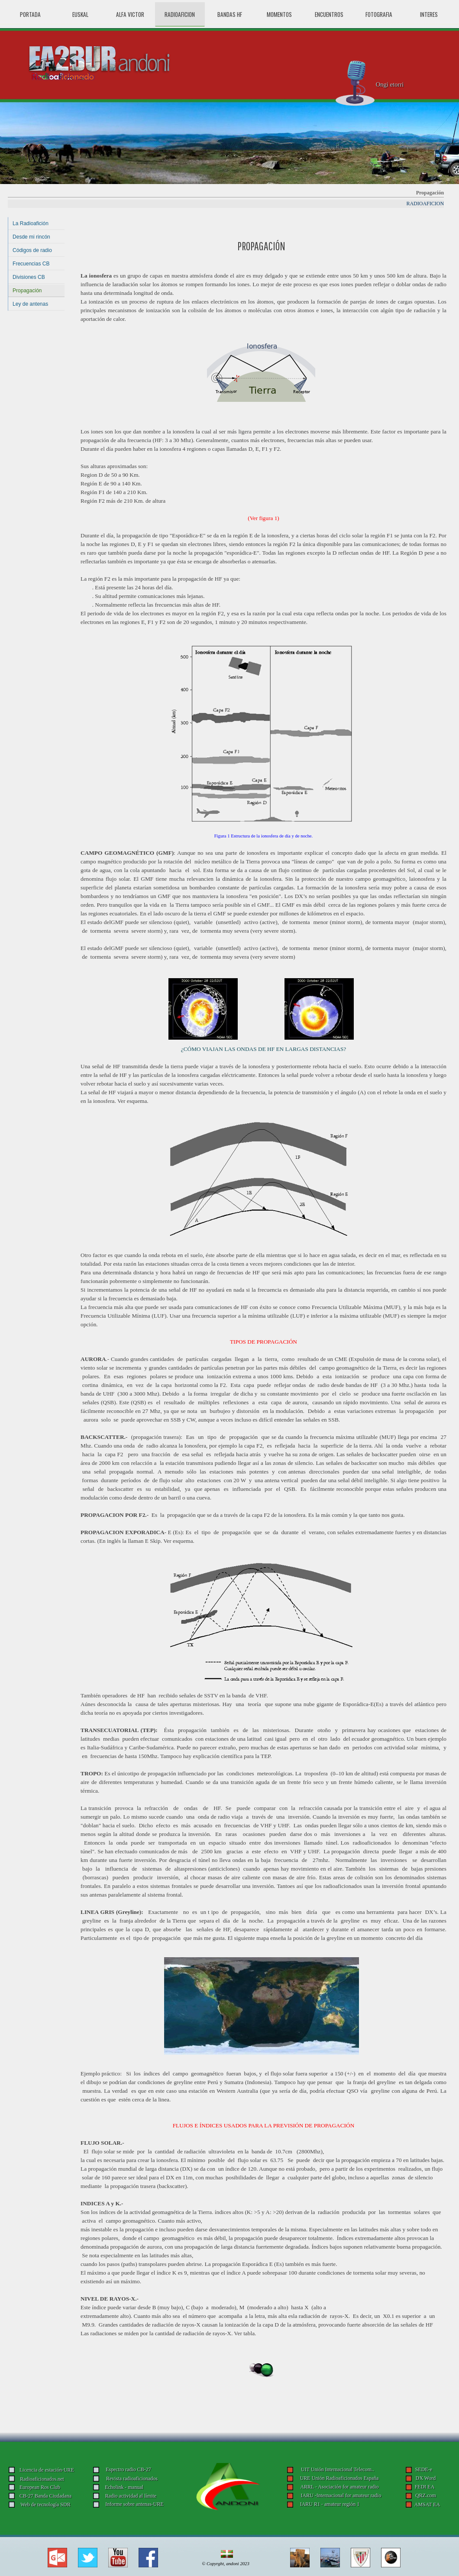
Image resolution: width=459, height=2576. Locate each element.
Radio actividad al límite (130, 2496)
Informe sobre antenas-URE (134, 2504)
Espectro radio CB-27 (128, 2469)
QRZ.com (425, 2495)
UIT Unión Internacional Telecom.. (337, 2469)
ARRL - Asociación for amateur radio (339, 2487)
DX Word (426, 2478)
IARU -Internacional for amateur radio (341, 2495)
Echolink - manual (124, 2487)
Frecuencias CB (31, 264)
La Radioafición (30, 223)
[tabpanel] (261, 245)
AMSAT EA (427, 2505)
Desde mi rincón (31, 237)
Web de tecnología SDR (45, 2505)
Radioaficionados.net (42, 2479)
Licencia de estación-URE (46, 2470)
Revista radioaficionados (132, 2479)
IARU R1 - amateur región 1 (330, 2504)
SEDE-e (423, 2469)
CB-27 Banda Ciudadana (45, 2496)
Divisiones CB (29, 277)
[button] (57, 2551)
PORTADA (30, 14)
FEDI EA (425, 2487)
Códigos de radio (32, 250)
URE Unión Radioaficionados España (339, 2478)
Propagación (27, 291)
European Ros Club (39, 2487)
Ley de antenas (30, 304)
